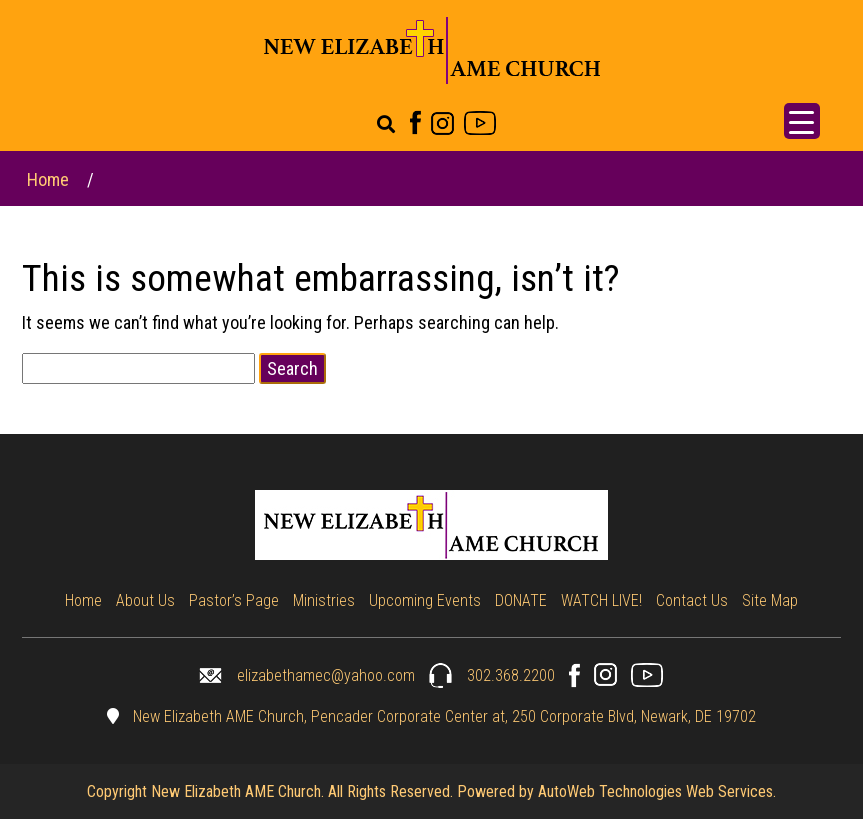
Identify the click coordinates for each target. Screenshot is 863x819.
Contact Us (692, 600)
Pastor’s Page (234, 600)
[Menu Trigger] (802, 121)
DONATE (521, 600)
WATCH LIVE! (601, 600)
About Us (145, 600)
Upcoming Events (425, 600)
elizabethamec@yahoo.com (307, 675)
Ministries (324, 600)
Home (48, 179)
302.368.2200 (492, 675)
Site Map (770, 600)
